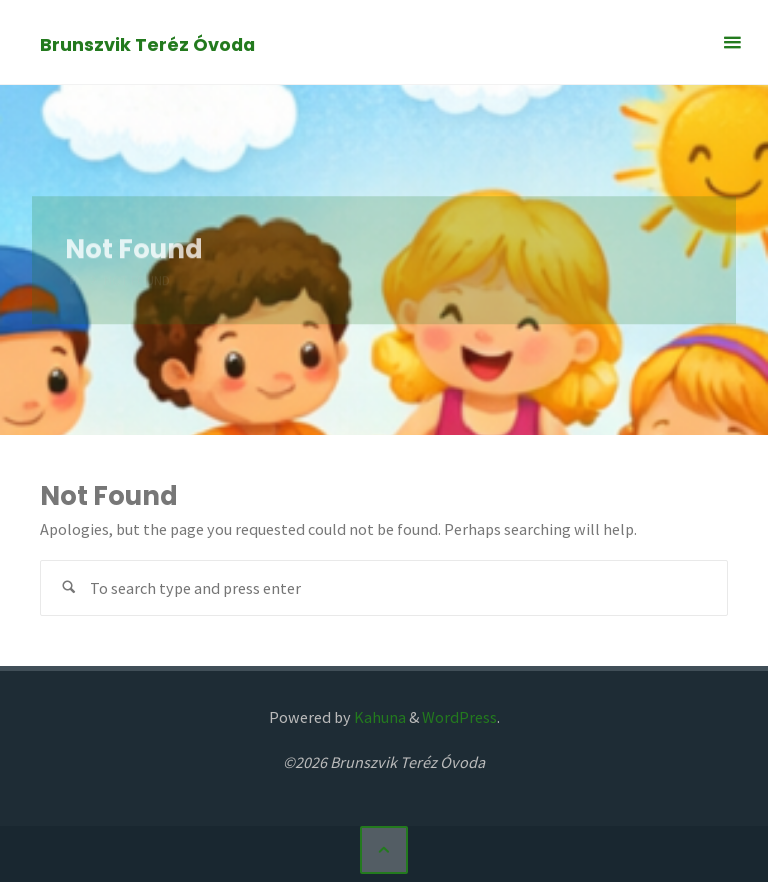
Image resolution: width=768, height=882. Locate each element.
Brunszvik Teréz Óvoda (147, 43)
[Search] (68, 588)
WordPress (459, 717)
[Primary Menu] (732, 42)
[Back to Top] (384, 850)
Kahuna (378, 717)
